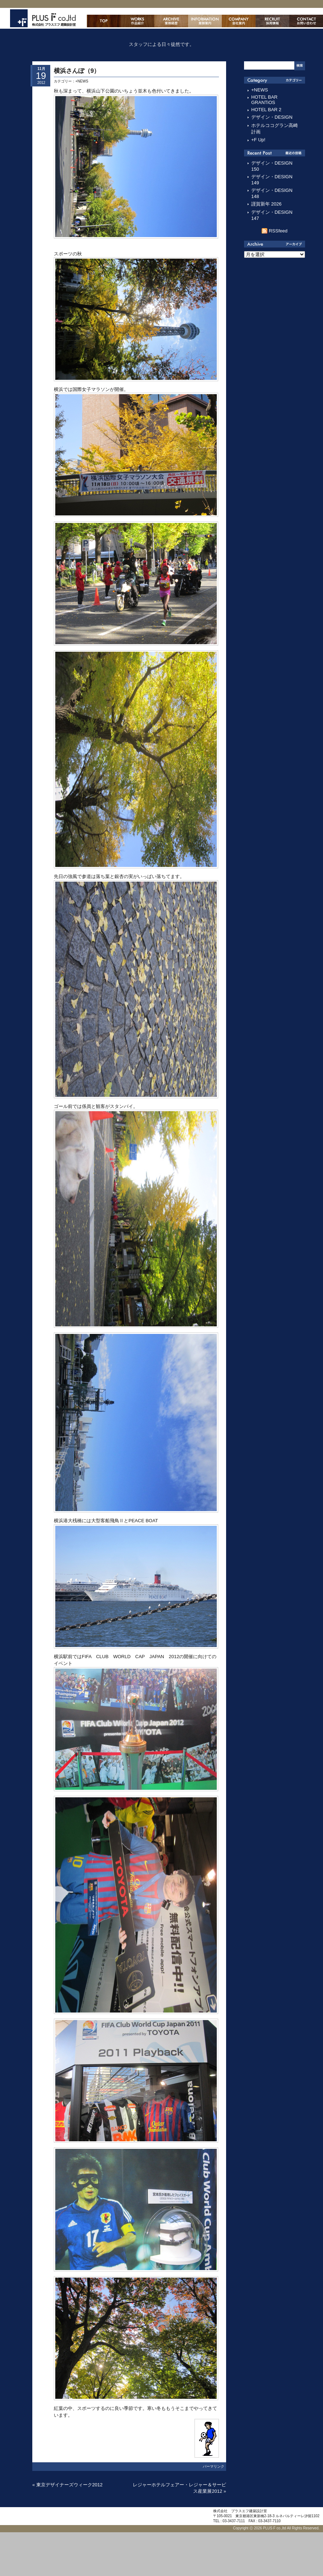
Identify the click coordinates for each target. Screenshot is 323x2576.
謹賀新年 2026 (266, 204)
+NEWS (81, 81)
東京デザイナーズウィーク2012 (69, 2484)
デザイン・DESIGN (271, 117)
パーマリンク (213, 2466)
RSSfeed (278, 230)
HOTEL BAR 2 (266, 109)
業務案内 (205, 21)
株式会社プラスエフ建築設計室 (43, 18)
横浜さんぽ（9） (77, 70)
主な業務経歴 (171, 21)
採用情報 (272, 21)
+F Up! (258, 139)
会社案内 (239, 21)
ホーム (104, 21)
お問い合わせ (306, 21)
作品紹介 (137, 21)
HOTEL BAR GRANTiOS (264, 99)
